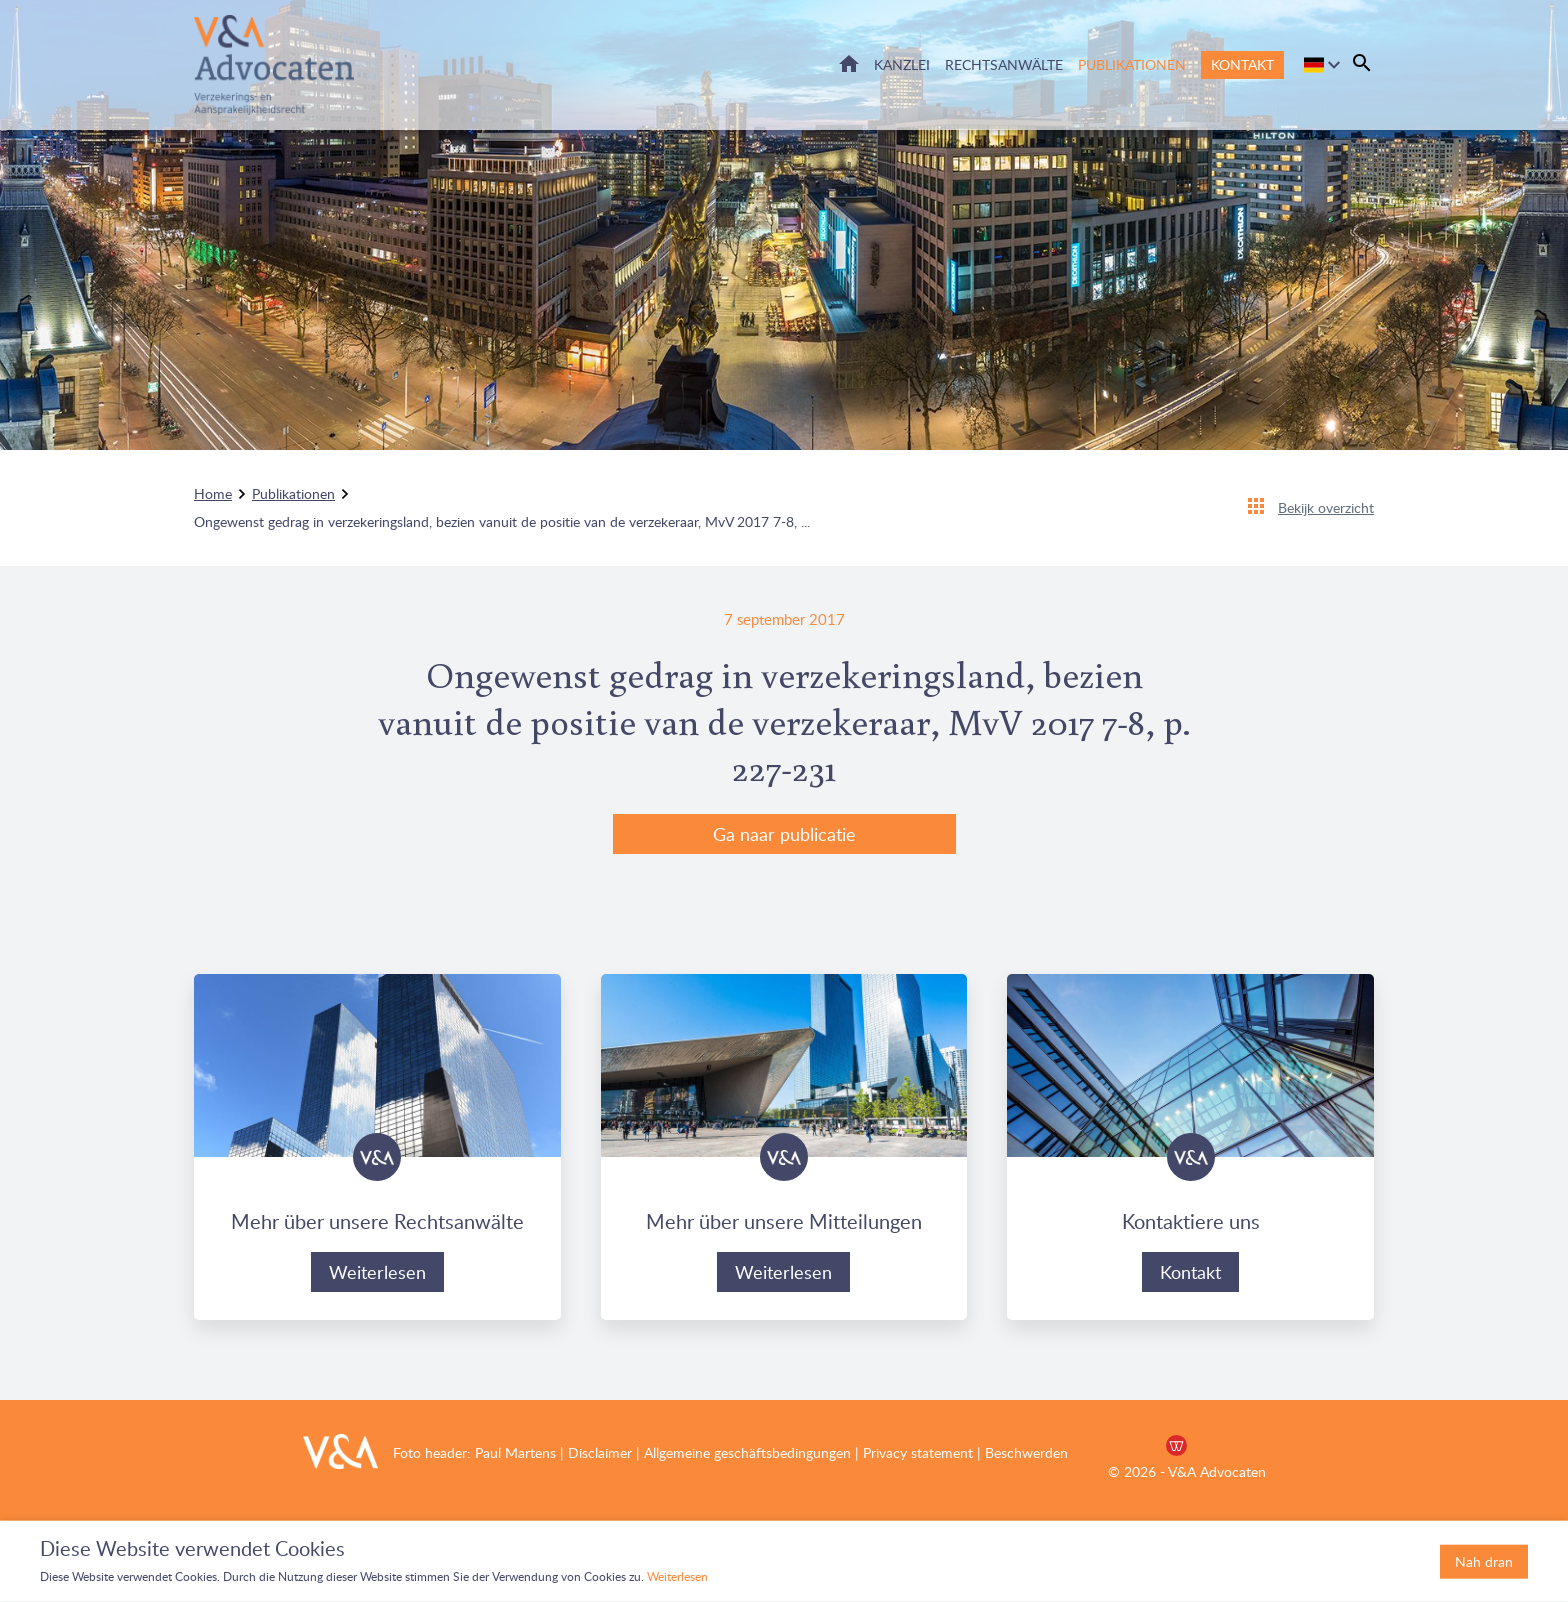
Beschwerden (1026, 1452)
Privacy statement (918, 1452)
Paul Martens (515, 1452)
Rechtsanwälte (1004, 64)
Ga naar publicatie (784, 834)
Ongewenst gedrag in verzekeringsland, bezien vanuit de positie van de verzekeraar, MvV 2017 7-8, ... (502, 521)
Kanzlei (902, 64)
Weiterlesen (377, 1272)
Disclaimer (598, 1452)
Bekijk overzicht (1326, 507)
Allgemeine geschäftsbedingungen (747, 1452)
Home (849, 63)
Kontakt (1242, 64)
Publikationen (1132, 64)
